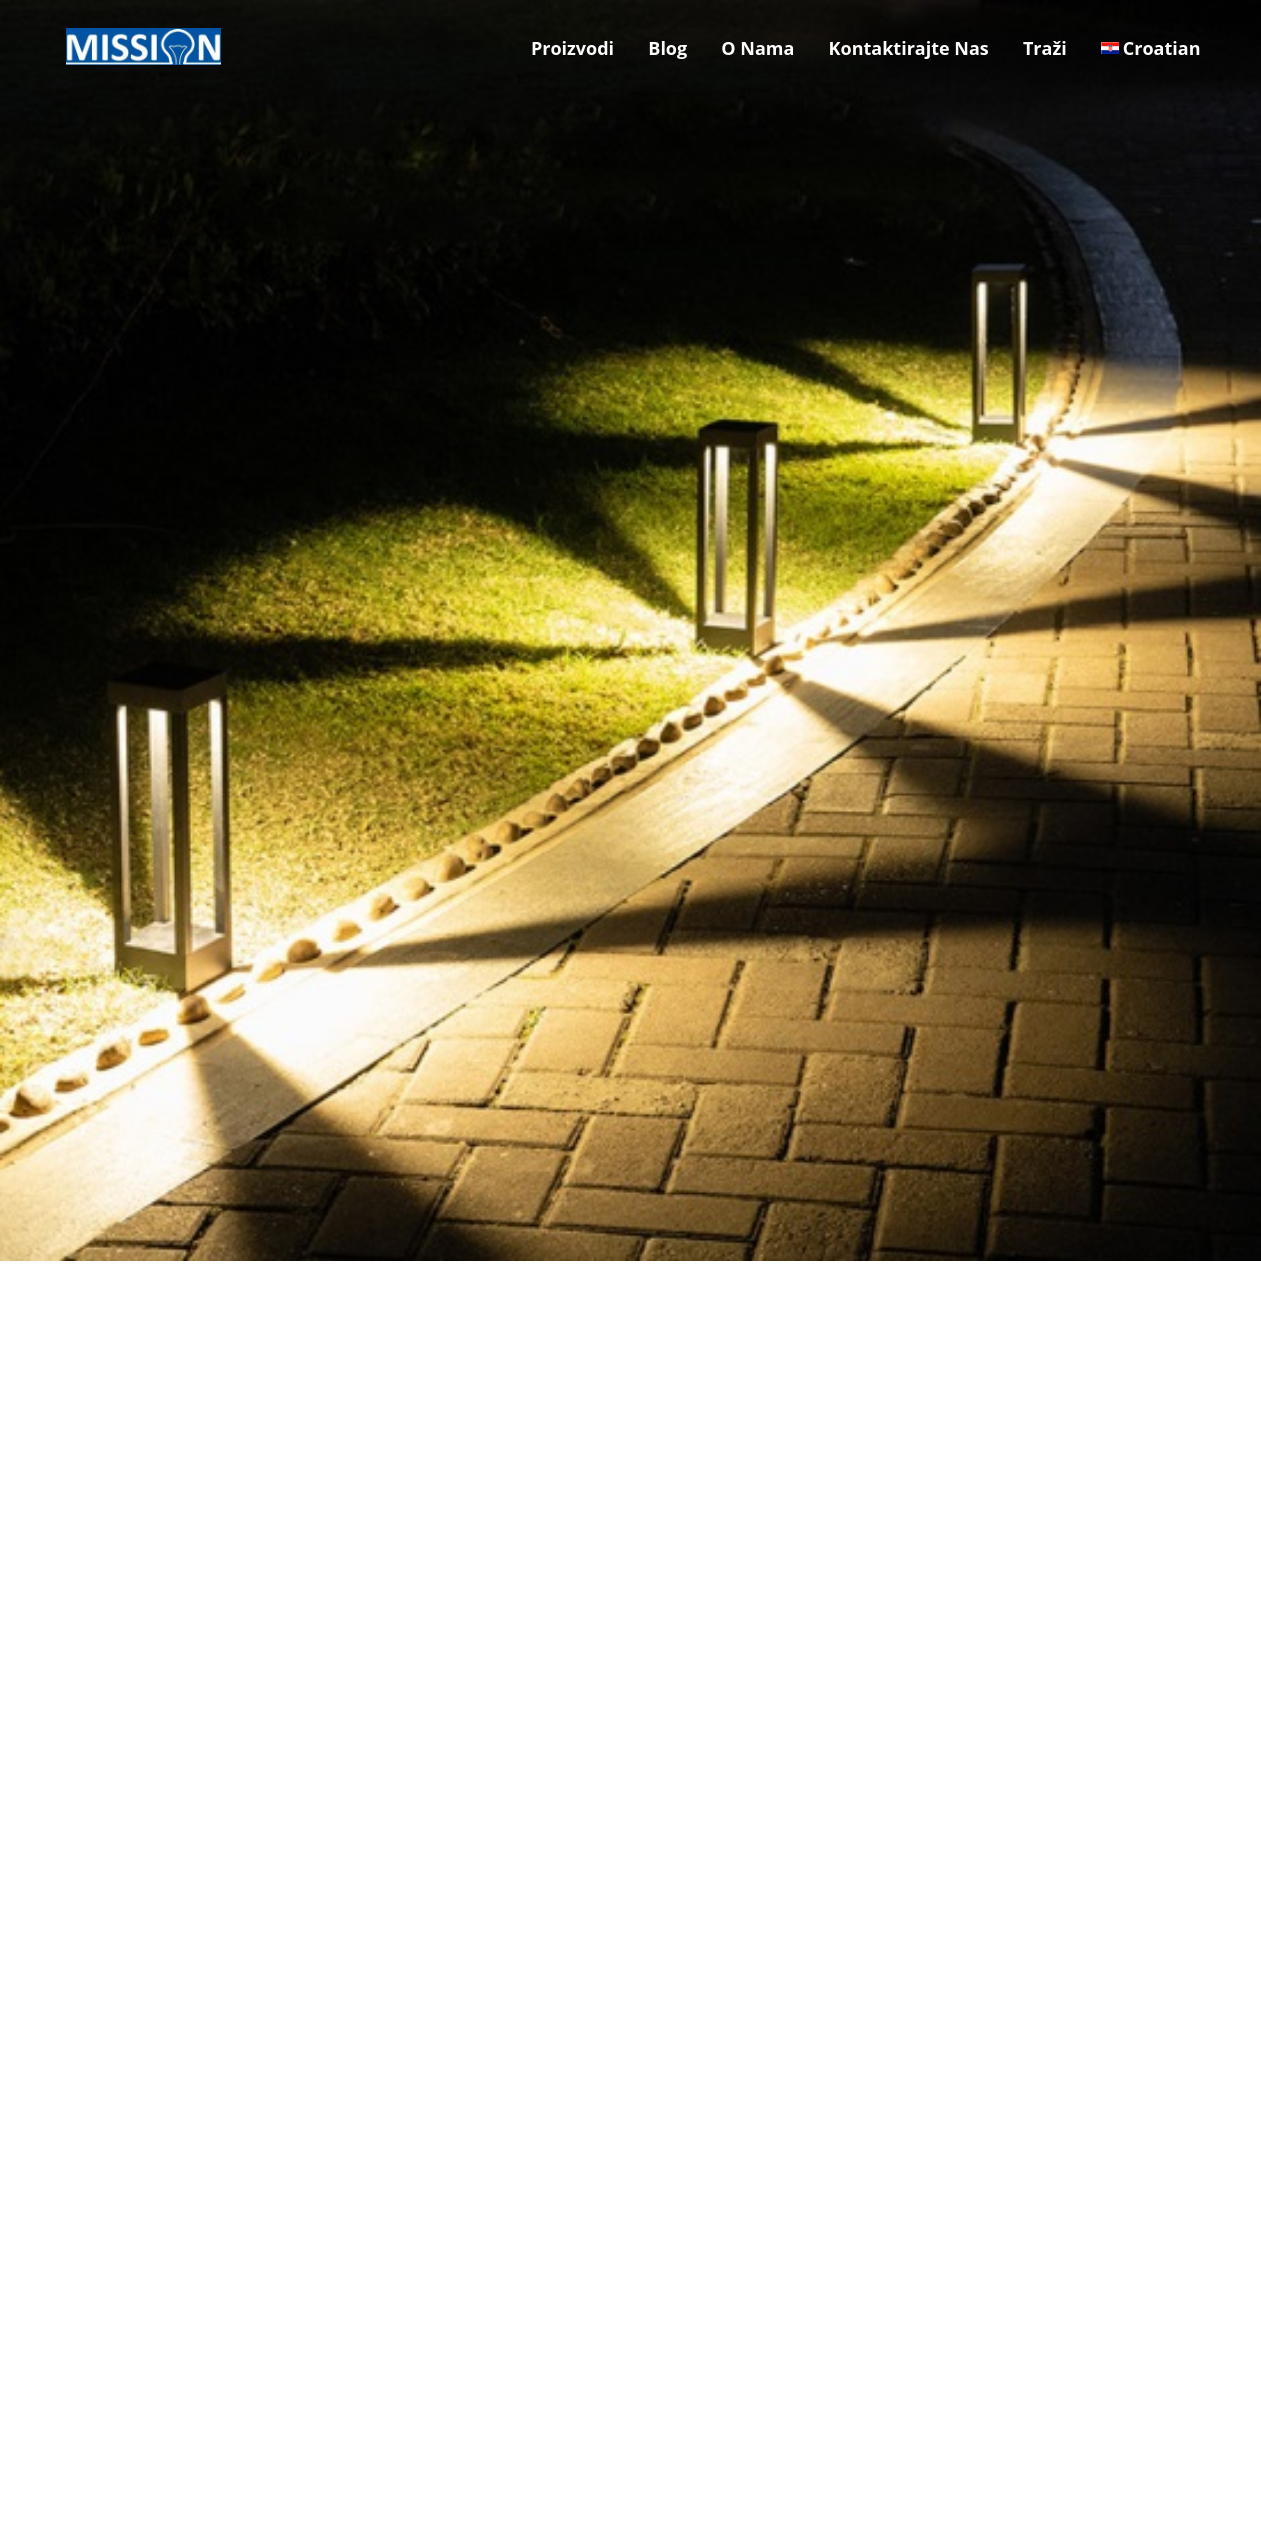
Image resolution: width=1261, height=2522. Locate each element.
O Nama (757, 48)
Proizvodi (572, 48)
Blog (667, 48)
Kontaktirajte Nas (909, 48)
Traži (1045, 48)
